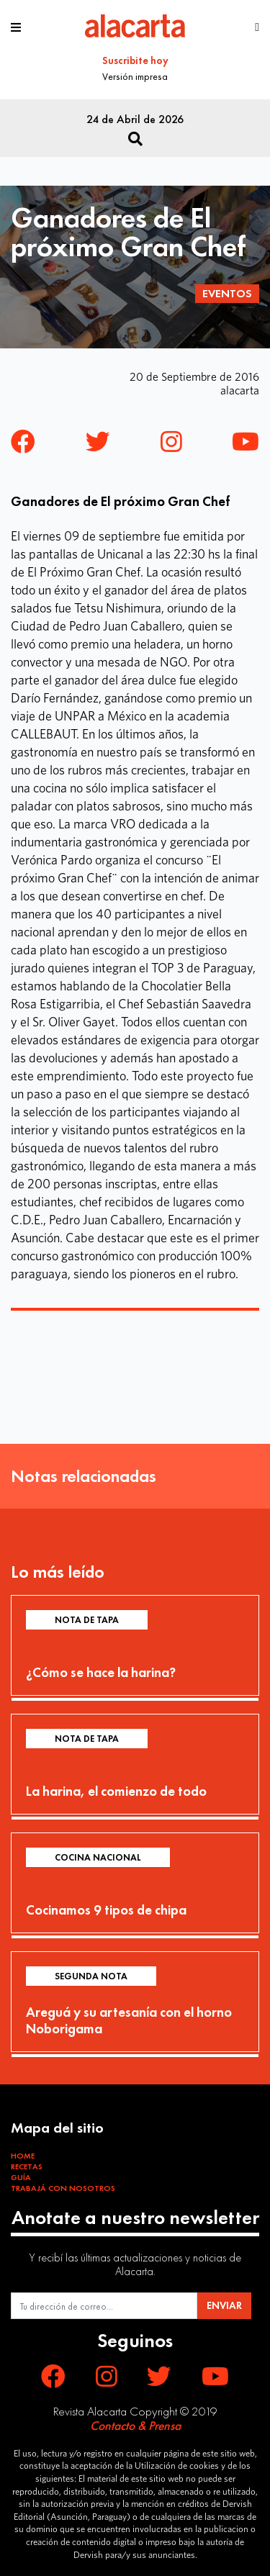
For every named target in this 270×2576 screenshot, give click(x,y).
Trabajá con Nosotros (63, 2188)
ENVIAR (224, 2305)
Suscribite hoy (135, 60)
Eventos (227, 293)
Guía (21, 2177)
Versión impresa (135, 76)
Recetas (26, 2166)
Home (23, 2156)
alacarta (239, 390)
